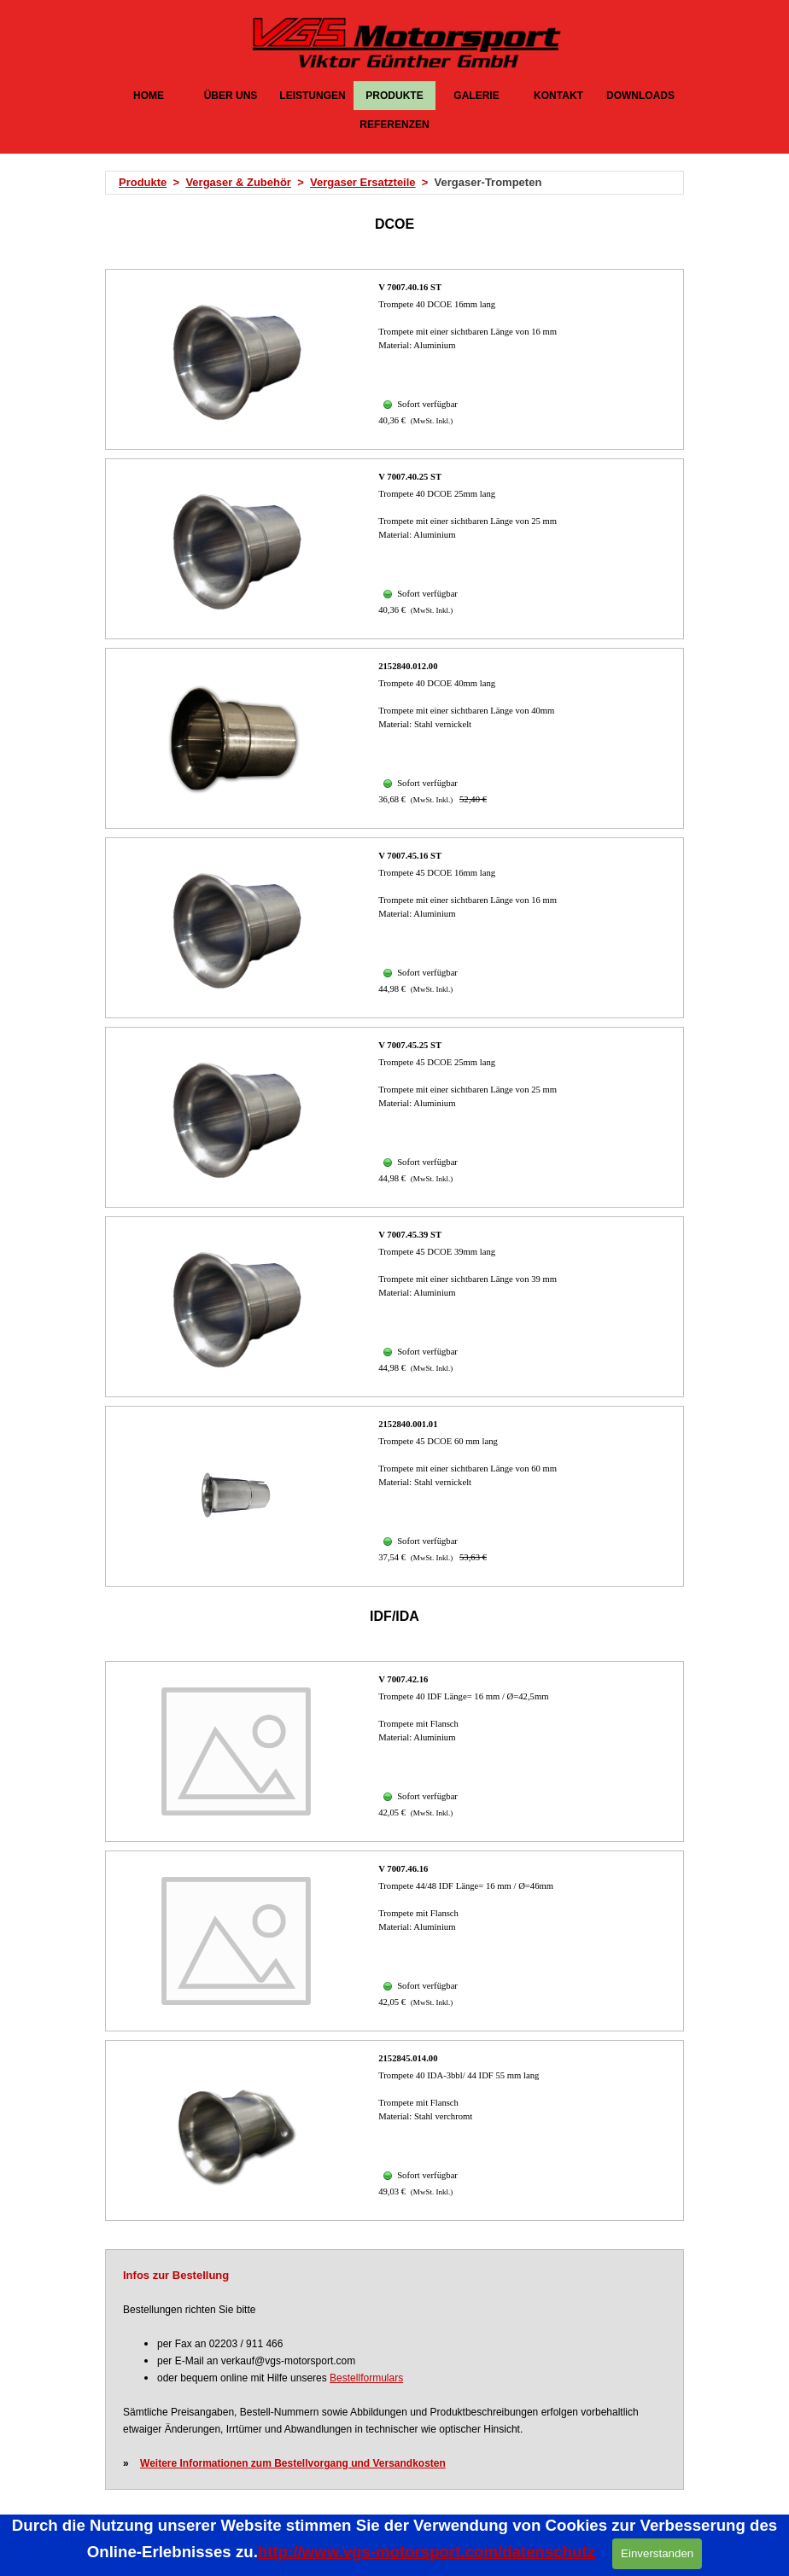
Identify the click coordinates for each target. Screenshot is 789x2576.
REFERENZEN (394, 125)
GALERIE (476, 96)
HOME (148, 96)
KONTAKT (558, 96)
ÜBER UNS (231, 96)
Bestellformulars (366, 2378)
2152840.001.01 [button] (407, 1424)
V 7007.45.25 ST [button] (409, 1045)
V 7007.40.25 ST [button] (409, 476)
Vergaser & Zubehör (238, 182)
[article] (394, 359)
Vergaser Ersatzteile (363, 182)
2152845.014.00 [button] (407, 2058)
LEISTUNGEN (312, 96)
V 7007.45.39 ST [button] (409, 1234)
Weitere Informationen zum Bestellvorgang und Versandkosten (293, 2463)
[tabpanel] (400, 182)
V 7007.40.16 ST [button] (409, 287)
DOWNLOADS (640, 96)
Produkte (143, 182)
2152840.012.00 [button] (407, 666)
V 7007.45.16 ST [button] (409, 855)
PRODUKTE (394, 96)
